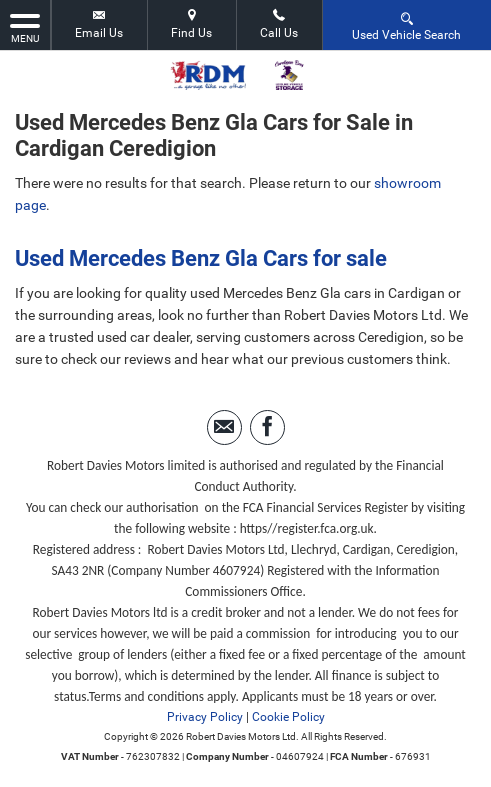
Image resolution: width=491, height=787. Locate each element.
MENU (25, 27)
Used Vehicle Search (406, 25)
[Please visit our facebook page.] (267, 427)
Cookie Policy (288, 717)
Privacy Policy (205, 717)
